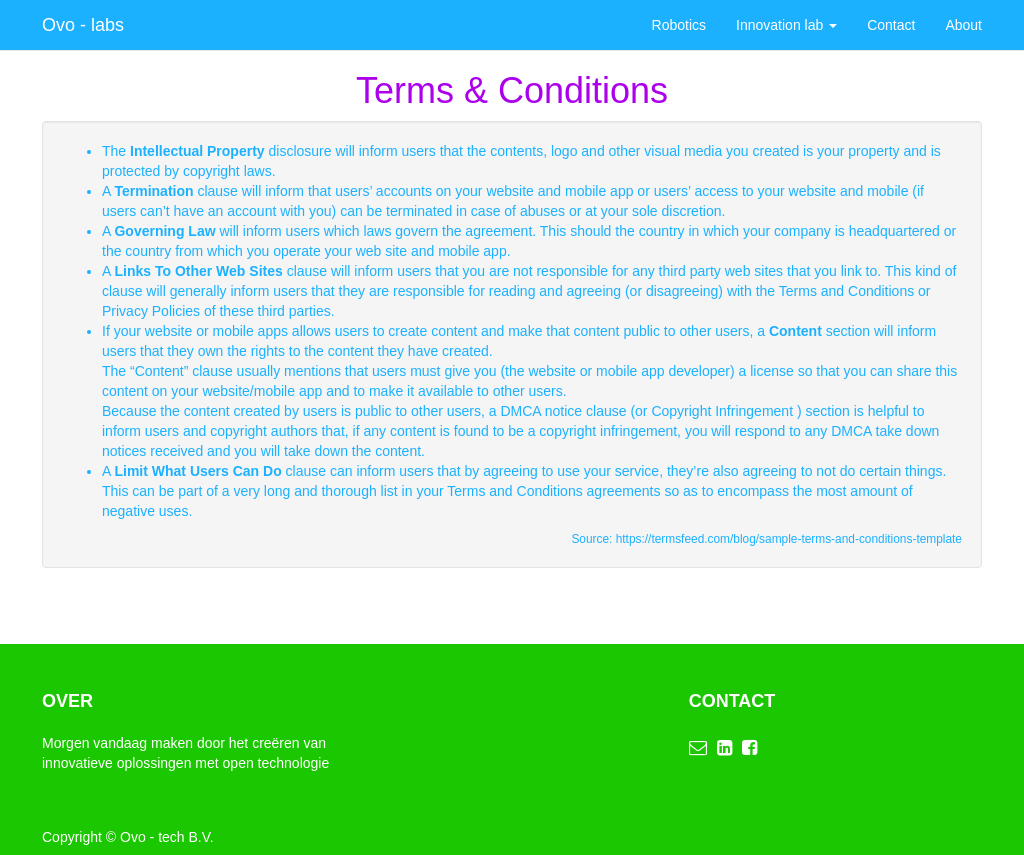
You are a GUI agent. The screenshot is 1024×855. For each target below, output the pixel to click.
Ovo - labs (83, 25)
